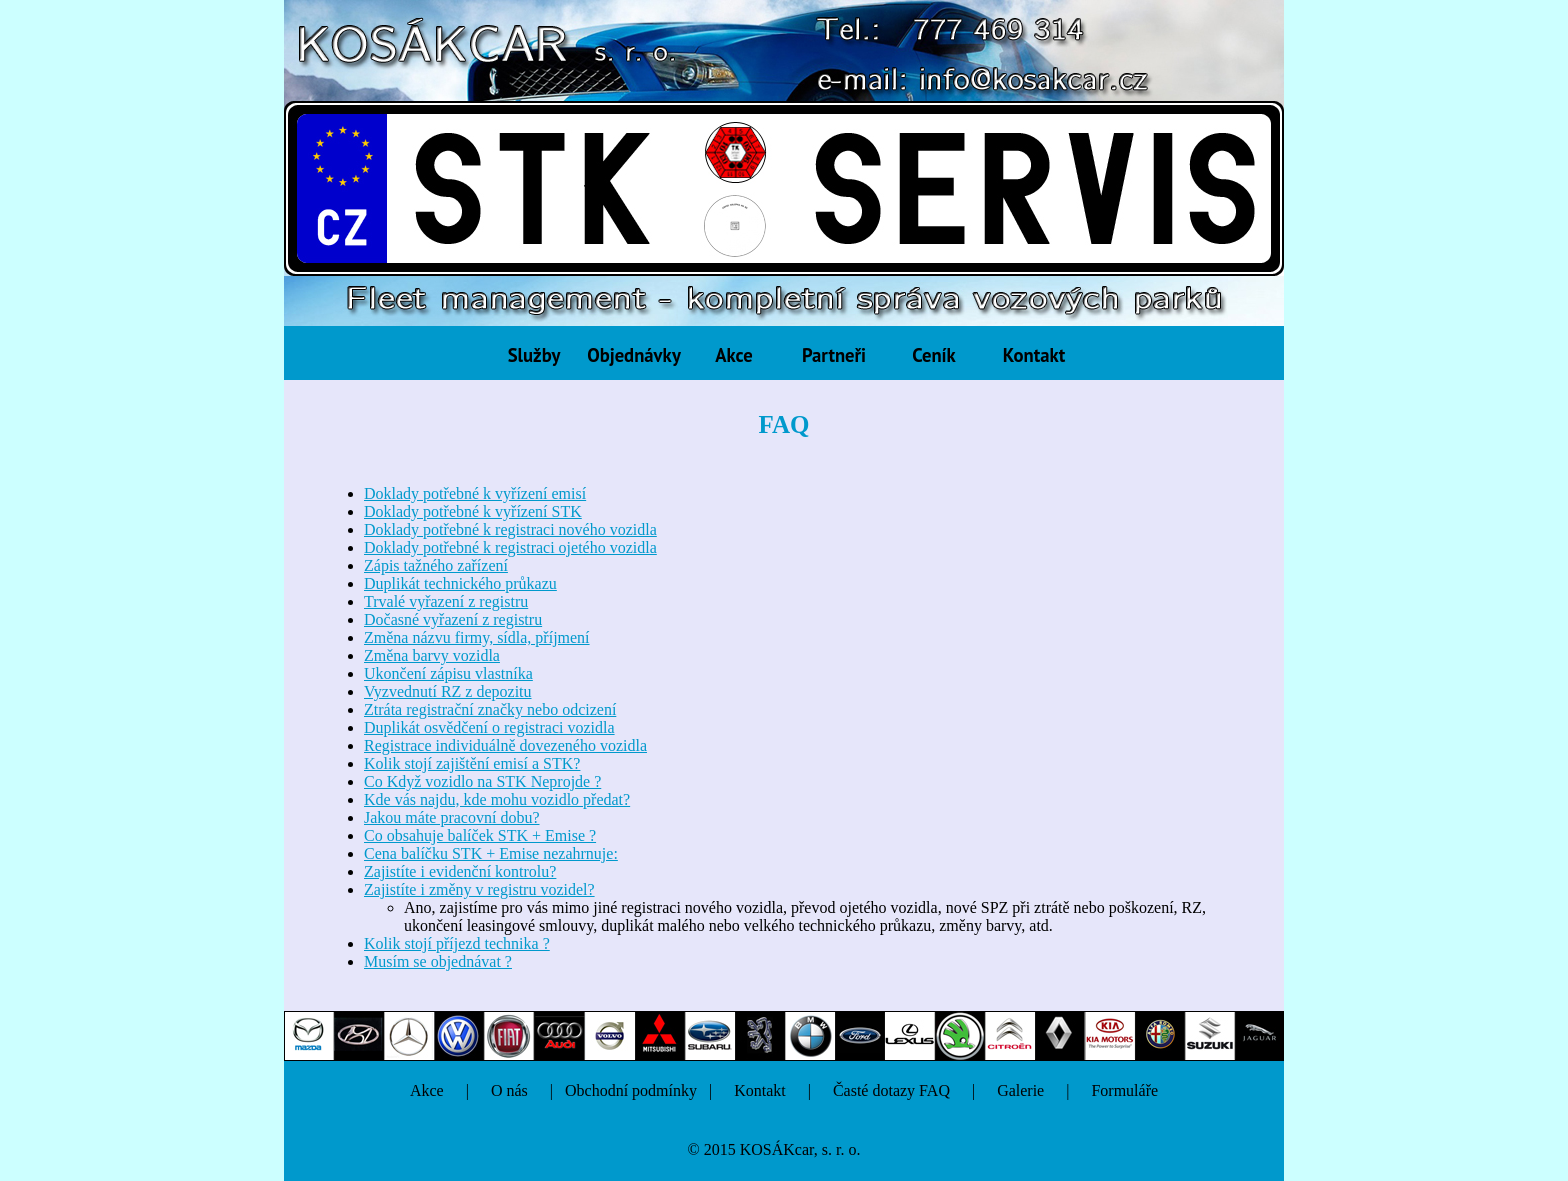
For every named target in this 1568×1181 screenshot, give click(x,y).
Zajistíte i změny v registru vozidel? (479, 889)
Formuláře (1124, 1090)
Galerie (1020, 1090)
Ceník (934, 355)
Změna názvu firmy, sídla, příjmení (477, 637)
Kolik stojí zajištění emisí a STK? (472, 763)
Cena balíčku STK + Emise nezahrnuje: (491, 853)
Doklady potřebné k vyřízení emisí (475, 493)
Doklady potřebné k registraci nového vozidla (510, 529)
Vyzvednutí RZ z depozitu (448, 691)
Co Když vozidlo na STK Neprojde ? (482, 781)
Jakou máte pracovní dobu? (452, 817)
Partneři (834, 355)
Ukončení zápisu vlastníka (448, 673)
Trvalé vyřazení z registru (446, 601)
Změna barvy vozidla (432, 655)
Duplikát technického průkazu (460, 583)
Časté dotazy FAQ (891, 1090)
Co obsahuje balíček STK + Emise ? (480, 835)
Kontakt (1034, 355)
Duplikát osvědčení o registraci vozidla (489, 727)
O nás (509, 1090)
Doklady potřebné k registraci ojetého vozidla (510, 547)
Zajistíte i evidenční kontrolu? (460, 871)
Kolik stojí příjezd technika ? (457, 943)
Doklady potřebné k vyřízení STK (473, 511)
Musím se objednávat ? (438, 961)
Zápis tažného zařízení (436, 565)
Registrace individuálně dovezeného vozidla (505, 745)
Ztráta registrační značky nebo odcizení (490, 709)
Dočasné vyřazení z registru (453, 619)
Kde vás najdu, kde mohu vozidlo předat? (497, 799)
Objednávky (634, 355)
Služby (534, 355)
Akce (733, 355)
